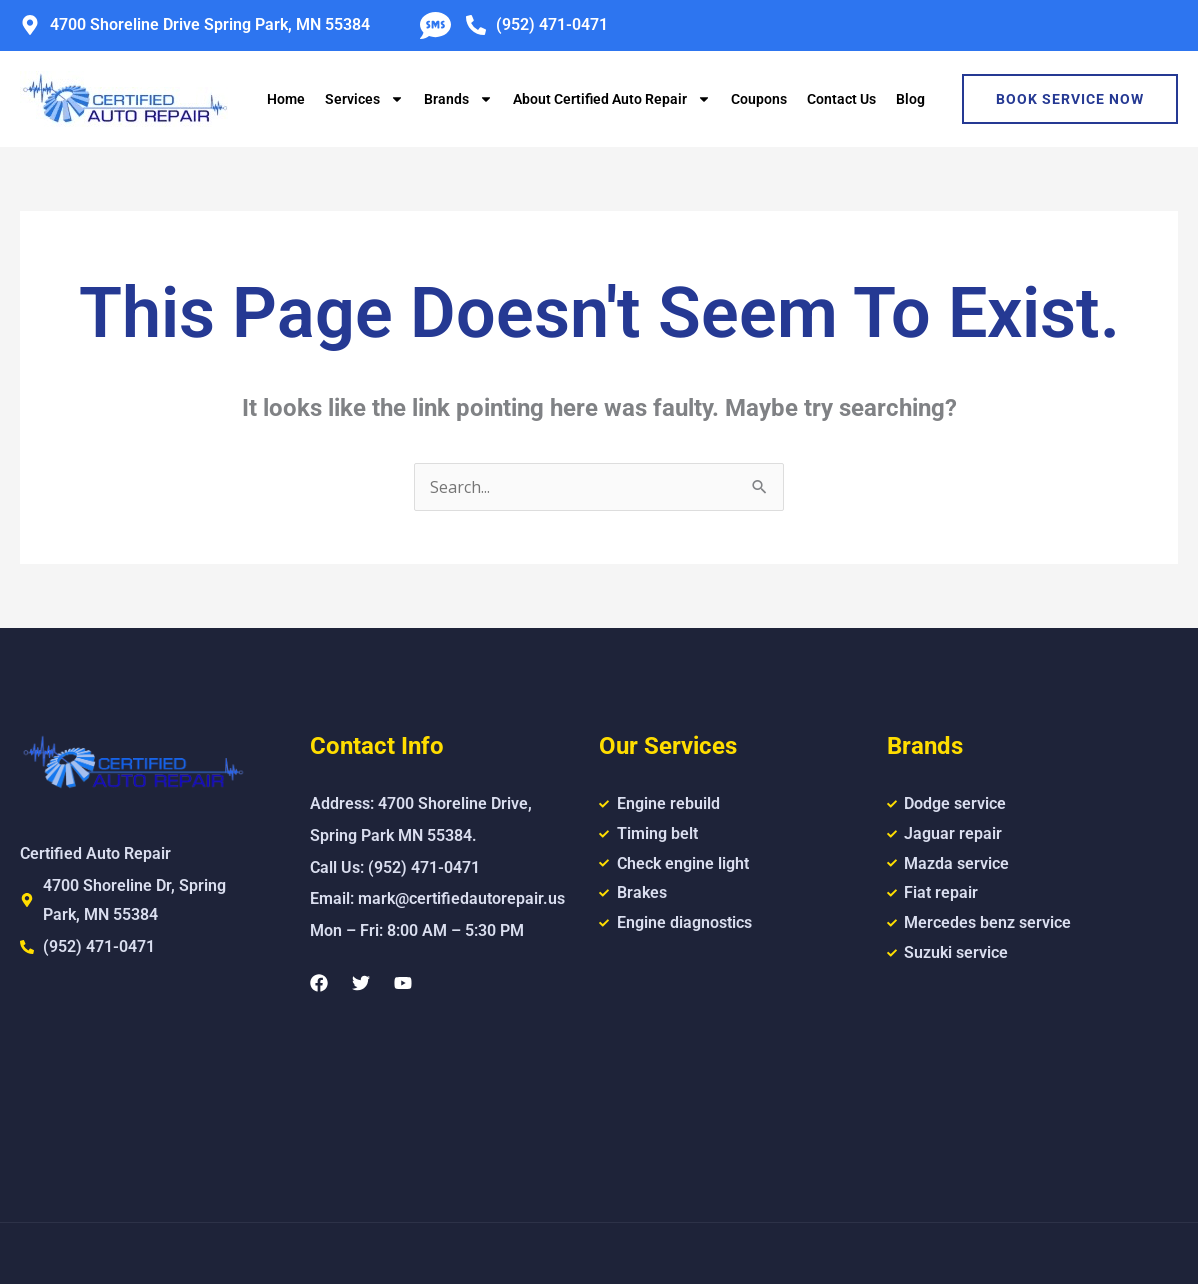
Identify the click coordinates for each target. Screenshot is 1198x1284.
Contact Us (841, 99)
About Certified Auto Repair (612, 99)
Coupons (759, 99)
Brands (458, 99)
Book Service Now (1070, 99)
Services (364, 99)
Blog (910, 99)
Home (286, 99)
